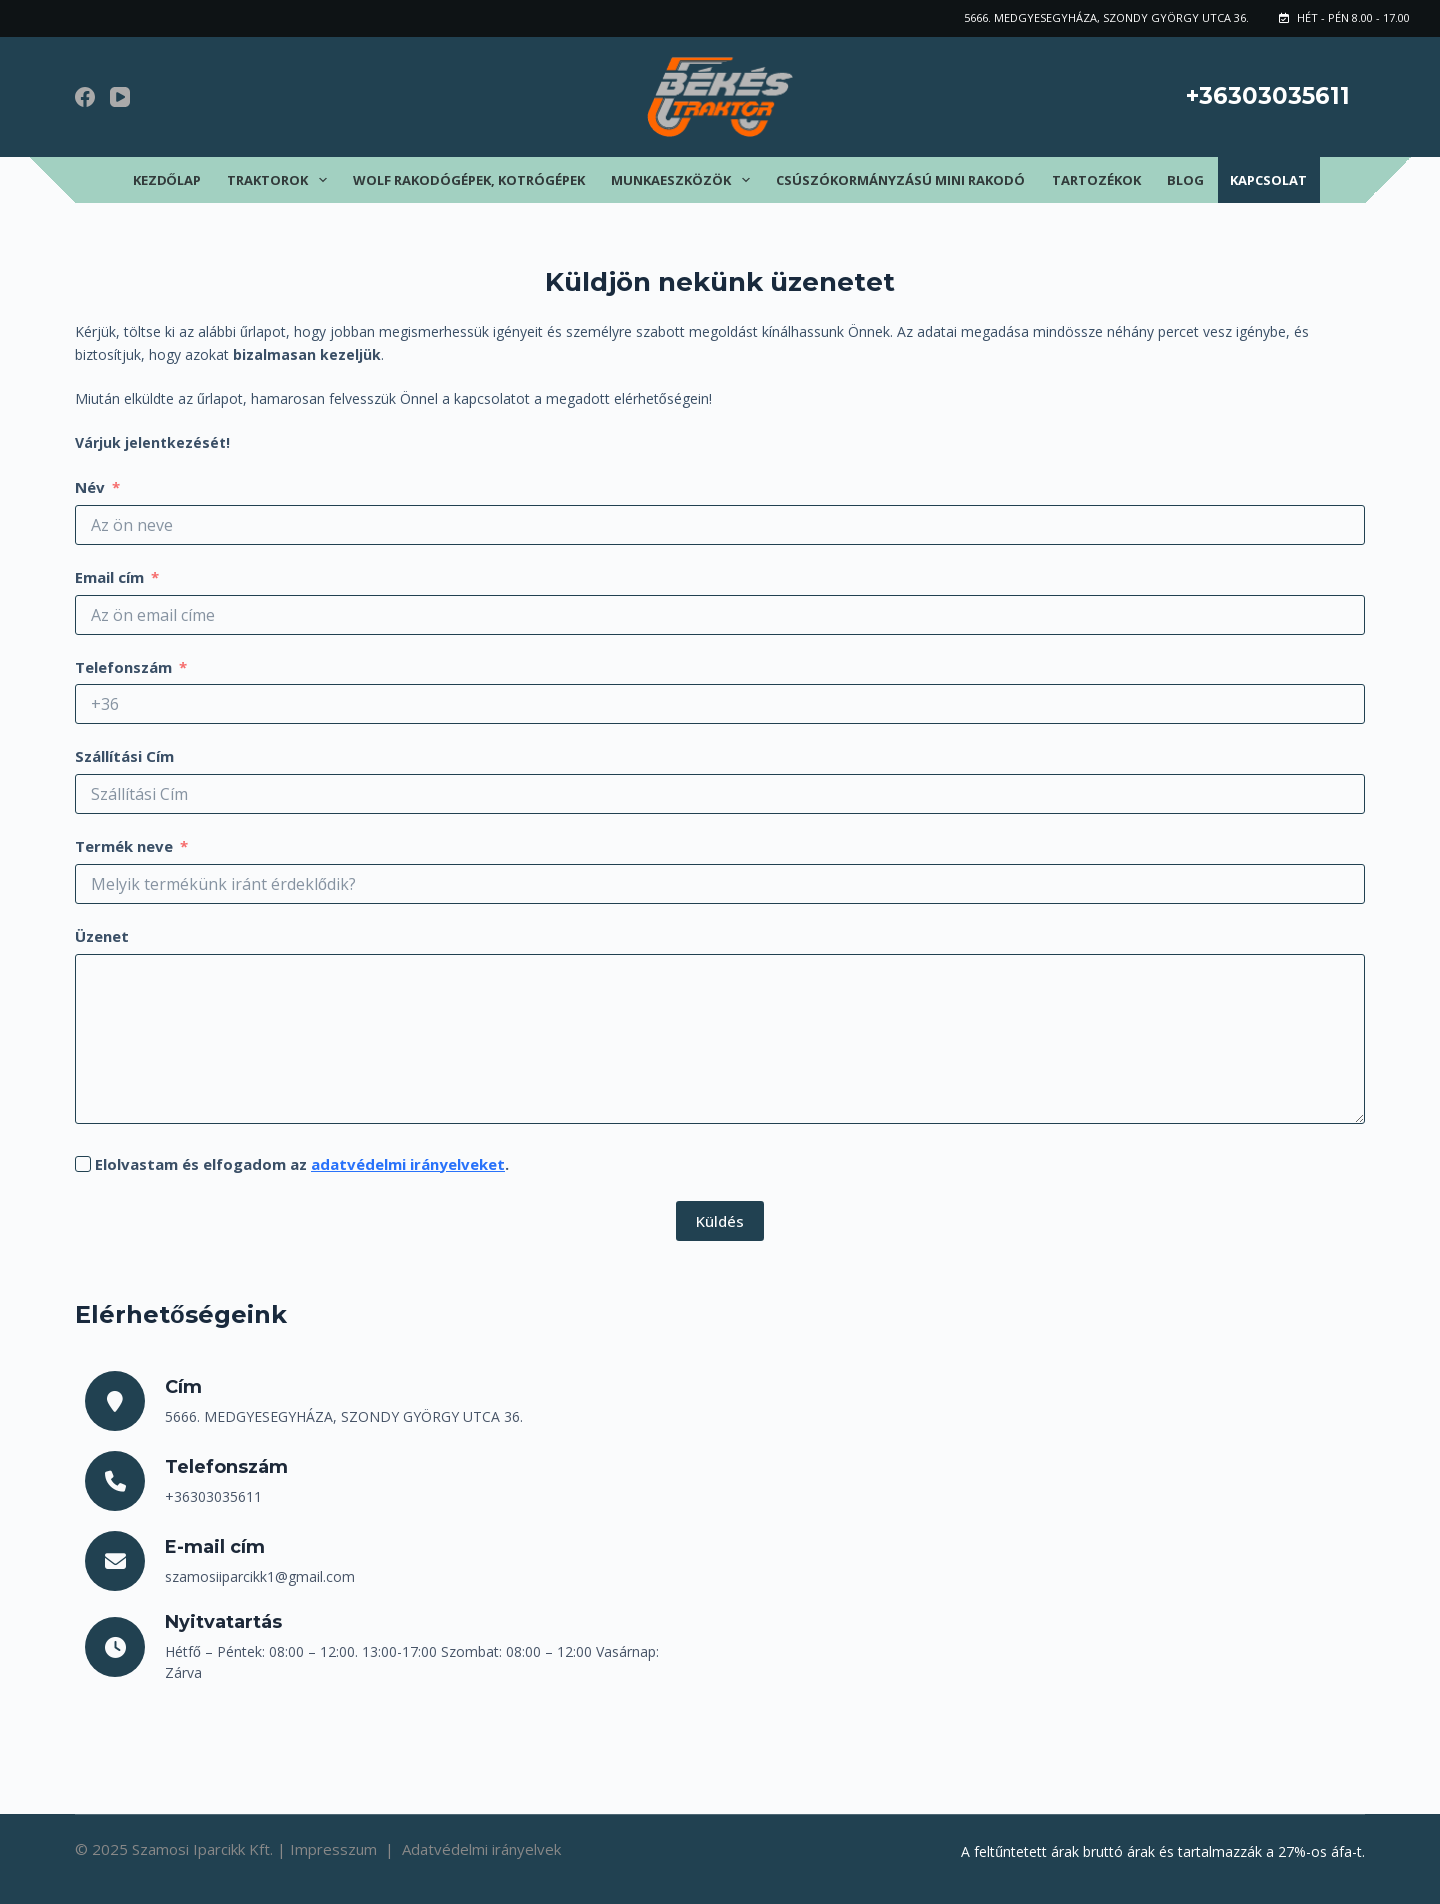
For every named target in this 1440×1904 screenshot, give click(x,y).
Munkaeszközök (684, 180)
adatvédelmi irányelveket (408, 1164)
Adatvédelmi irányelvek (481, 1849)
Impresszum (335, 1849)
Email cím (109, 577)
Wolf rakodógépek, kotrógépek (469, 180)
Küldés (720, 1221)
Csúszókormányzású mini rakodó (900, 180)
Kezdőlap (167, 180)
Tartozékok (1096, 180)
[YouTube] (120, 97)
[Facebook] (85, 97)
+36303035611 (1268, 96)
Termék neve (124, 846)
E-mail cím (215, 1547)
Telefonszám (123, 667)
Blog (1185, 180)
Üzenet (102, 936)
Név (90, 487)
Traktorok (281, 180)
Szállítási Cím (124, 756)
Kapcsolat (1268, 180)
